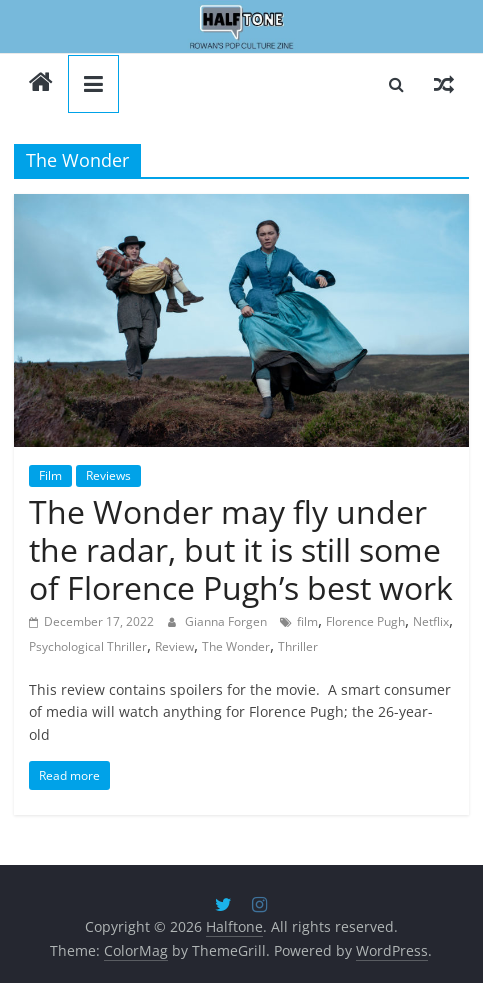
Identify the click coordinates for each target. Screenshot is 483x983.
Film (50, 475)
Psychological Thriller (88, 646)
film (307, 621)
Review (174, 646)
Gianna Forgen (227, 621)
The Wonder (236, 646)
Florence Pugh (365, 621)
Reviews (108, 475)
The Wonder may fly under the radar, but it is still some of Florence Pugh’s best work (241, 550)
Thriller (298, 646)
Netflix (431, 621)
